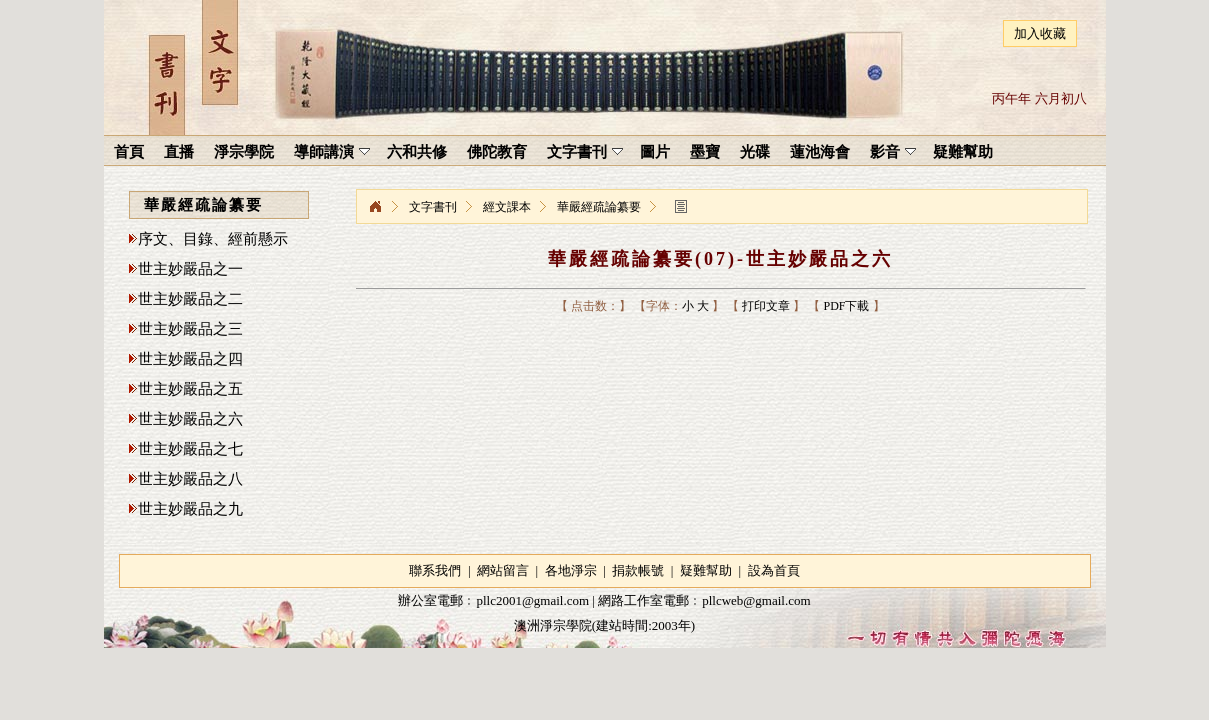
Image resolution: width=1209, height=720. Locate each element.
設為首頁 (774, 570)
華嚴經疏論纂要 (599, 207)
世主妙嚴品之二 (190, 299)
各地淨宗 (571, 570)
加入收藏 (1040, 33)
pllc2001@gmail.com (532, 600)
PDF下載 (846, 306)
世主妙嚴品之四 (190, 359)
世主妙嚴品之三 (190, 329)
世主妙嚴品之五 (190, 389)
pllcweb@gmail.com (756, 600)
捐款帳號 (638, 570)
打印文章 (766, 306)
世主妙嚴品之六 (190, 419)
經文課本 (507, 207)
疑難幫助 (706, 570)
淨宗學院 (375, 207)
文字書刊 (433, 207)
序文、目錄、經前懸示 (213, 239)
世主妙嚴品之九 (190, 509)
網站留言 (503, 570)
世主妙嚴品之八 (190, 479)
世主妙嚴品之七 (190, 449)
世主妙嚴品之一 (190, 269)
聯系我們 (435, 570)
